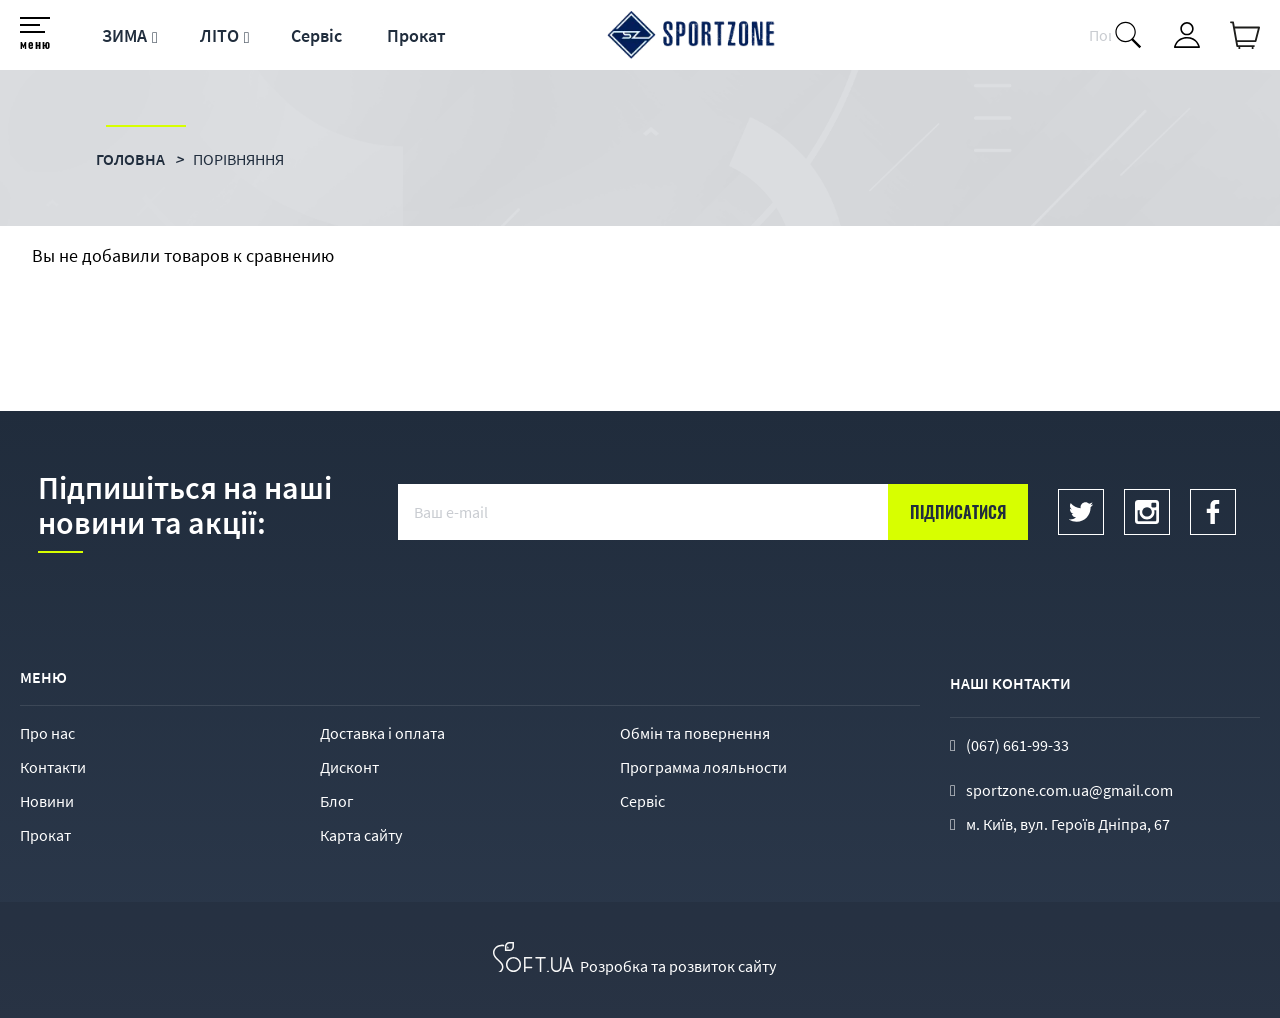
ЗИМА (124, 35)
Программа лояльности (703, 767)
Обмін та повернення (695, 733)
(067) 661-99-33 (1017, 745)
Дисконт (349, 767)
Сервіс (316, 35)
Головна (130, 159)
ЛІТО (219, 35)
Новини (47, 801)
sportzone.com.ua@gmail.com (1069, 790)
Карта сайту (361, 835)
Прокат (416, 35)
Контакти (53, 767)
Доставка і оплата (382, 733)
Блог (337, 801)
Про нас (47, 733)
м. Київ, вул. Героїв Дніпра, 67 (1068, 824)
